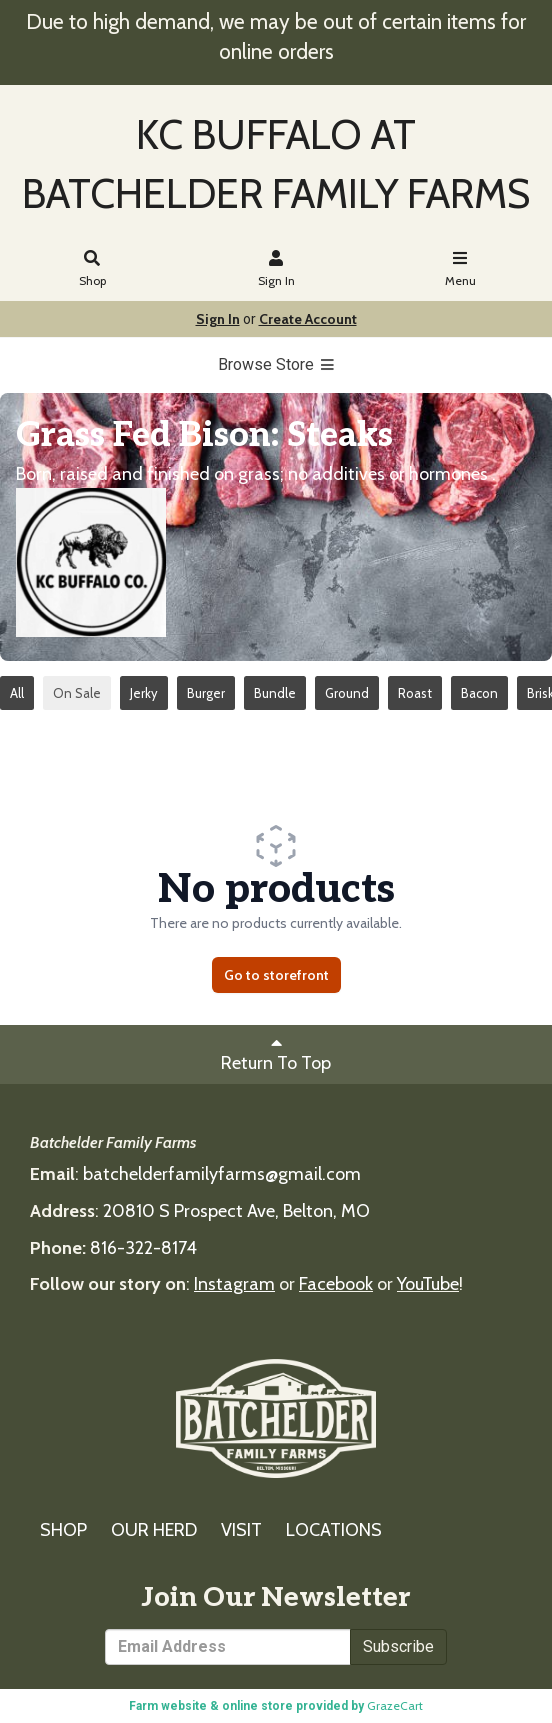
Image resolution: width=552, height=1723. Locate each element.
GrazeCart (395, 1705)
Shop (92, 269)
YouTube (428, 1284)
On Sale (77, 693)
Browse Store (276, 364)
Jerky (144, 693)
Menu (460, 269)
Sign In (276, 269)
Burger (206, 693)
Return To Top (276, 1053)
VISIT (241, 1530)
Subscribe (398, 1646)
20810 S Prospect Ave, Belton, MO (236, 1211)
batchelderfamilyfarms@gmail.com (222, 1174)
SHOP (63, 1530)
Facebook (336, 1284)
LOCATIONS (334, 1530)
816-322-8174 (143, 1248)
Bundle (275, 693)
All (17, 693)
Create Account (308, 319)
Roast (415, 693)
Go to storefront (276, 975)
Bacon (479, 693)
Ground (347, 693)
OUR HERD (154, 1530)
